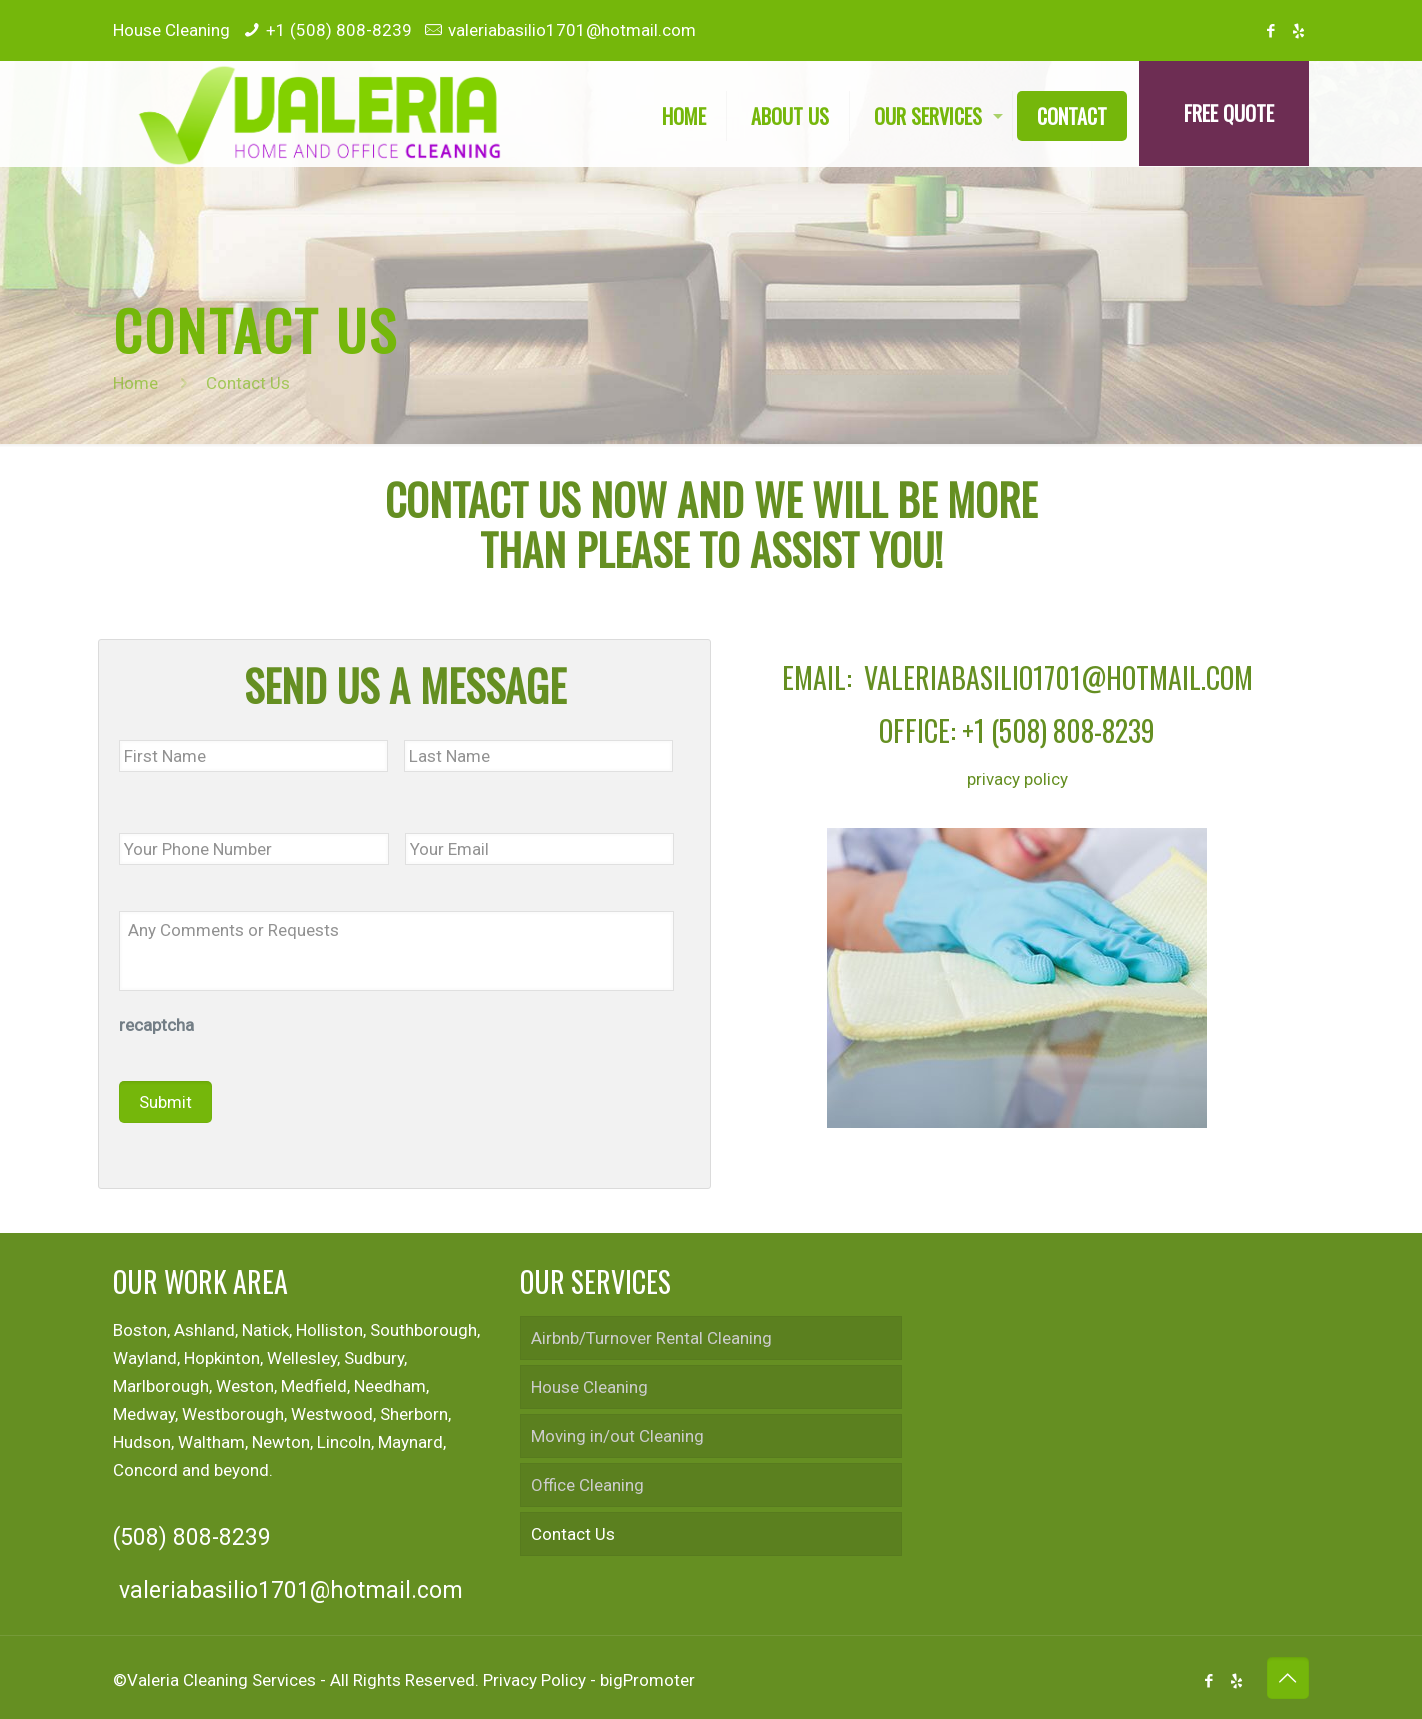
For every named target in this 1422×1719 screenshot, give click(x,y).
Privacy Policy (534, 1680)
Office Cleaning (587, 1485)
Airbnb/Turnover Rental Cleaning (651, 1338)
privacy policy (1017, 779)
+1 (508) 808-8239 (339, 30)
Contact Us (573, 1534)
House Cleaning (589, 1387)
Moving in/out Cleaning (617, 1436)
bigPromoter (647, 1680)
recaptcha (156, 1025)
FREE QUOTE (1229, 113)
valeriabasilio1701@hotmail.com (572, 30)
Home (135, 383)
